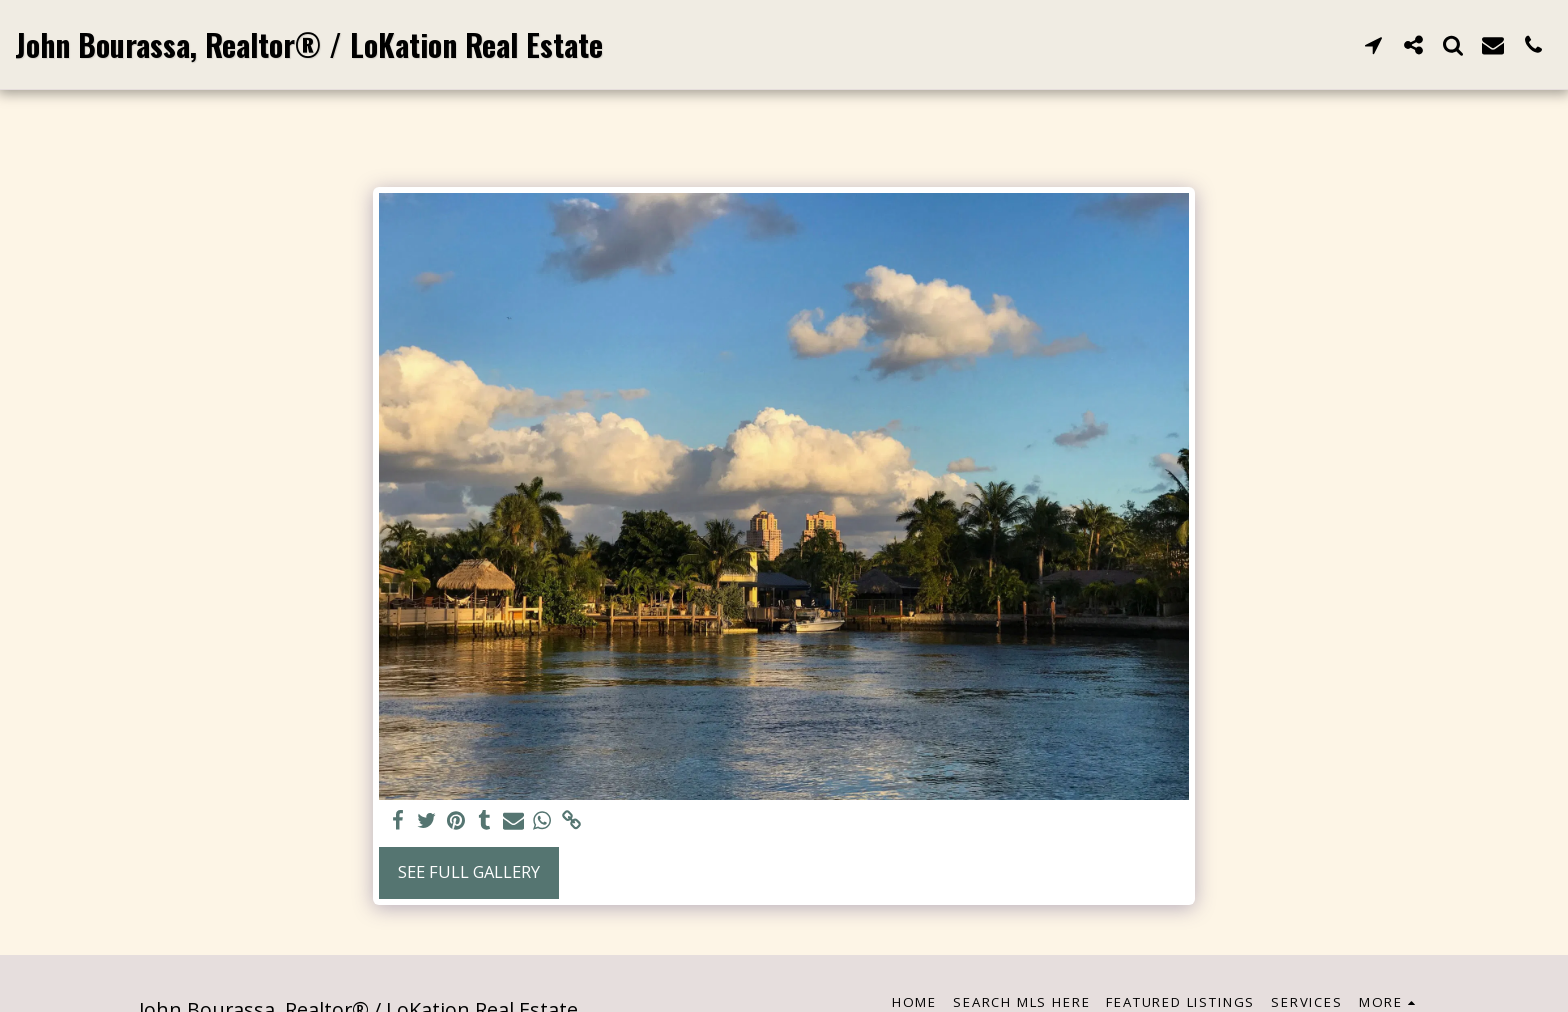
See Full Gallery (469, 871)
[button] (1373, 44)
